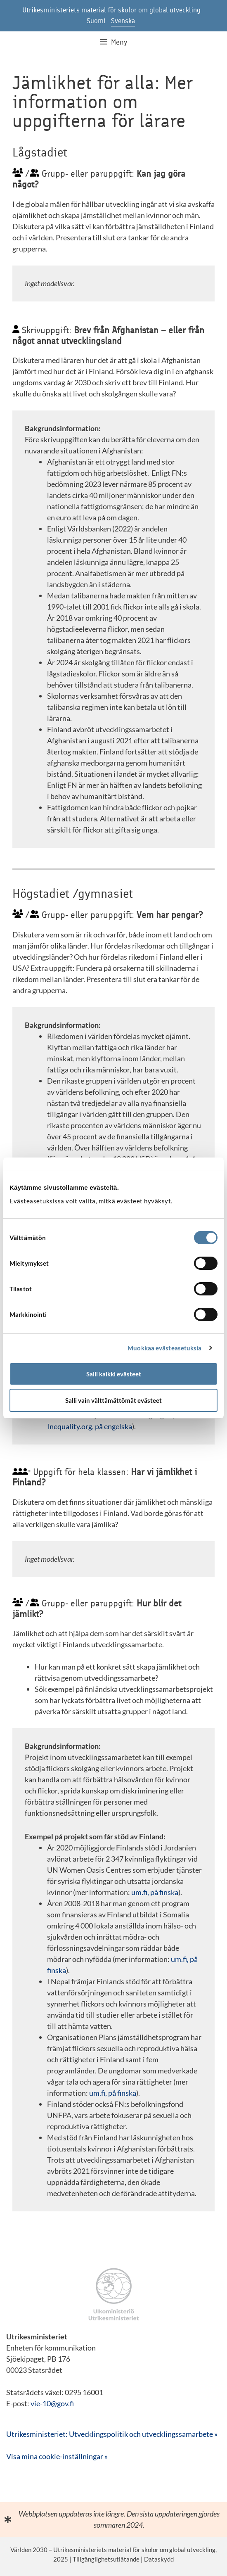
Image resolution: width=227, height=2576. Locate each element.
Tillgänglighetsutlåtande (106, 2559)
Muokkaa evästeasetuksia (164, 1348)
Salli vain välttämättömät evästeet (113, 1400)
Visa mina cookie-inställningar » (57, 2456)
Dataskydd (159, 2559)
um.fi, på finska (154, 1892)
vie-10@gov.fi (52, 2403)
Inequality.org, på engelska (89, 1426)
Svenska (123, 21)
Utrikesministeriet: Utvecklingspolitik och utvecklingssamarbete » (112, 2433)
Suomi (96, 21)
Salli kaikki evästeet (113, 1374)
